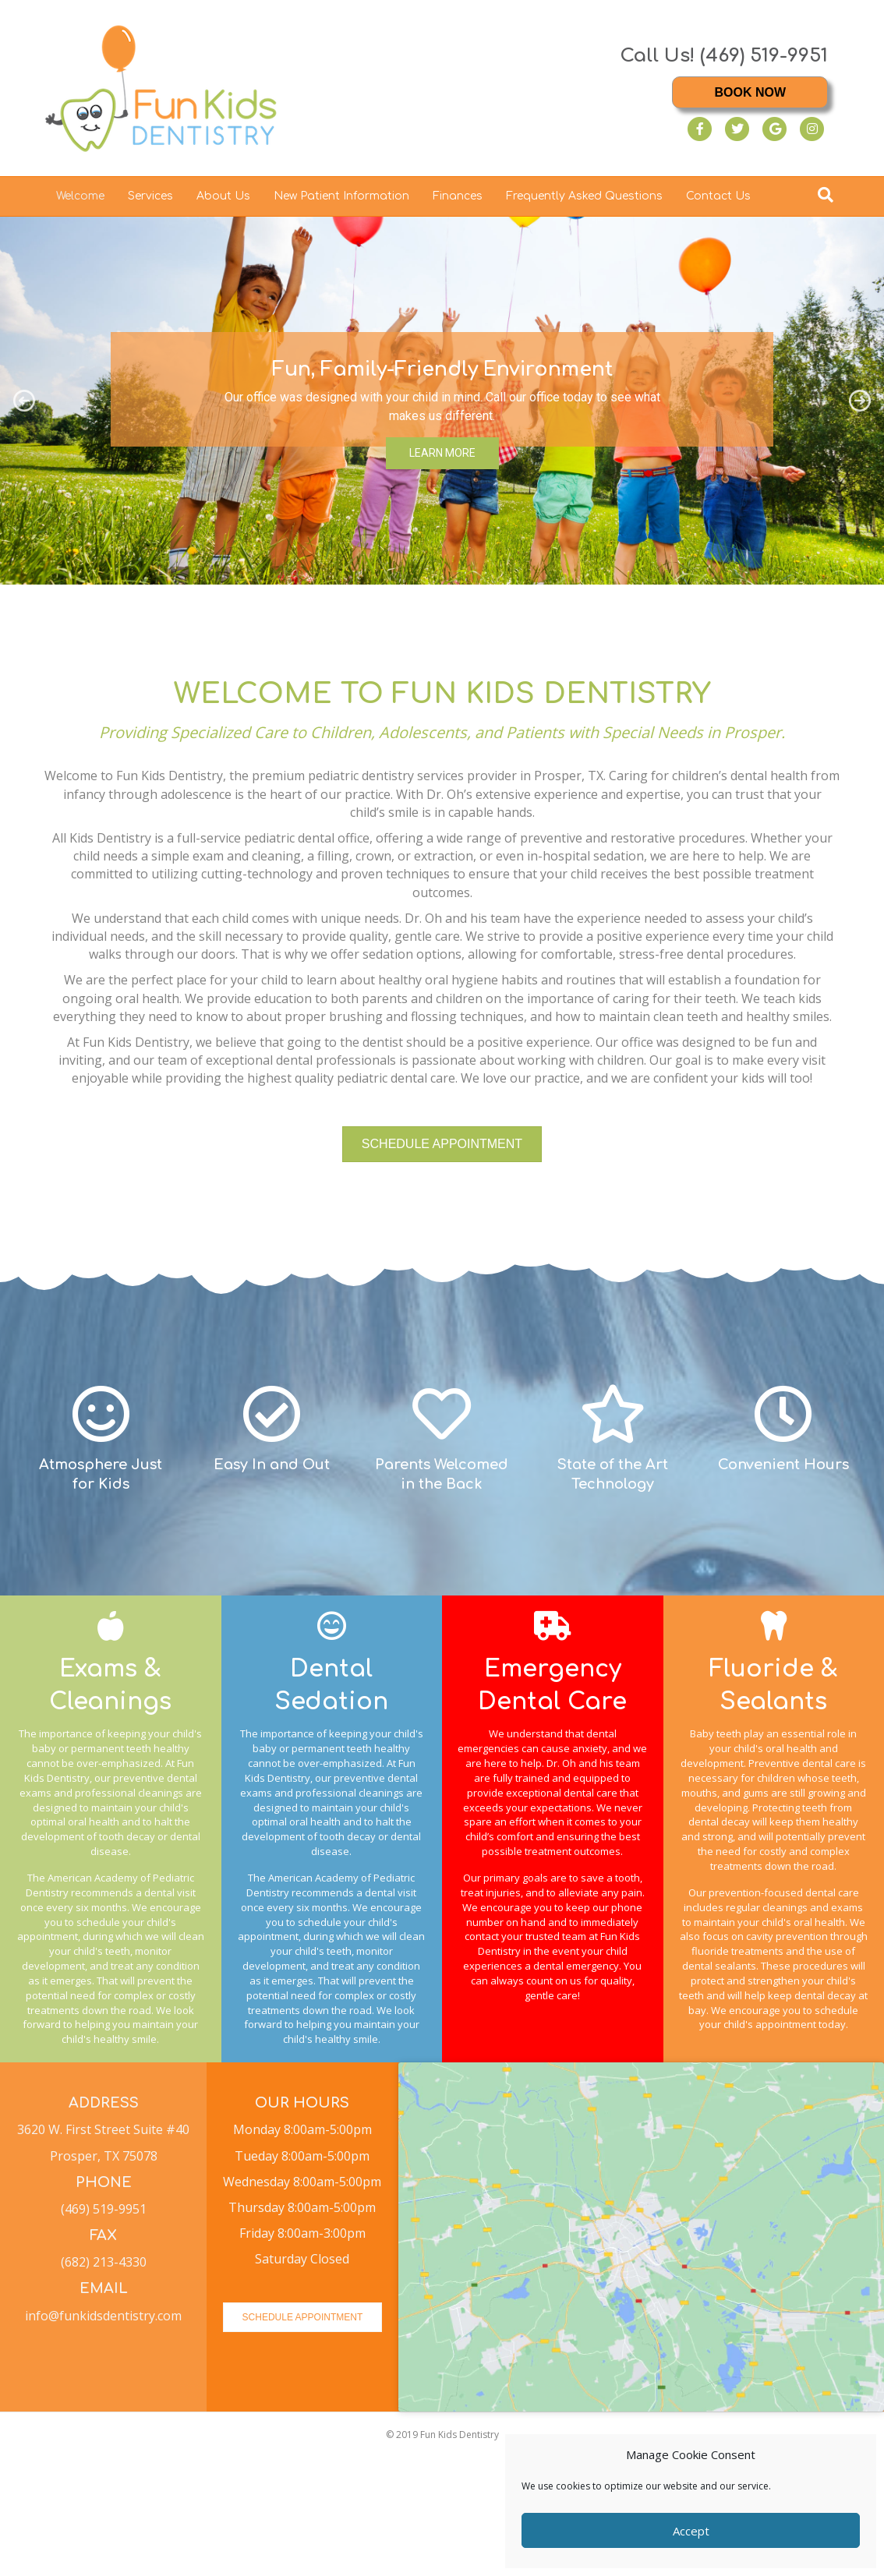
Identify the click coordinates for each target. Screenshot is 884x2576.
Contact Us (718, 196)
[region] (442, 401)
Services (150, 196)
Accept (691, 2531)
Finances (458, 196)
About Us (223, 196)
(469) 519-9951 (764, 55)
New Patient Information (341, 196)
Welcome (80, 196)
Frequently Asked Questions (584, 196)
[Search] (826, 195)
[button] (24, 400)
